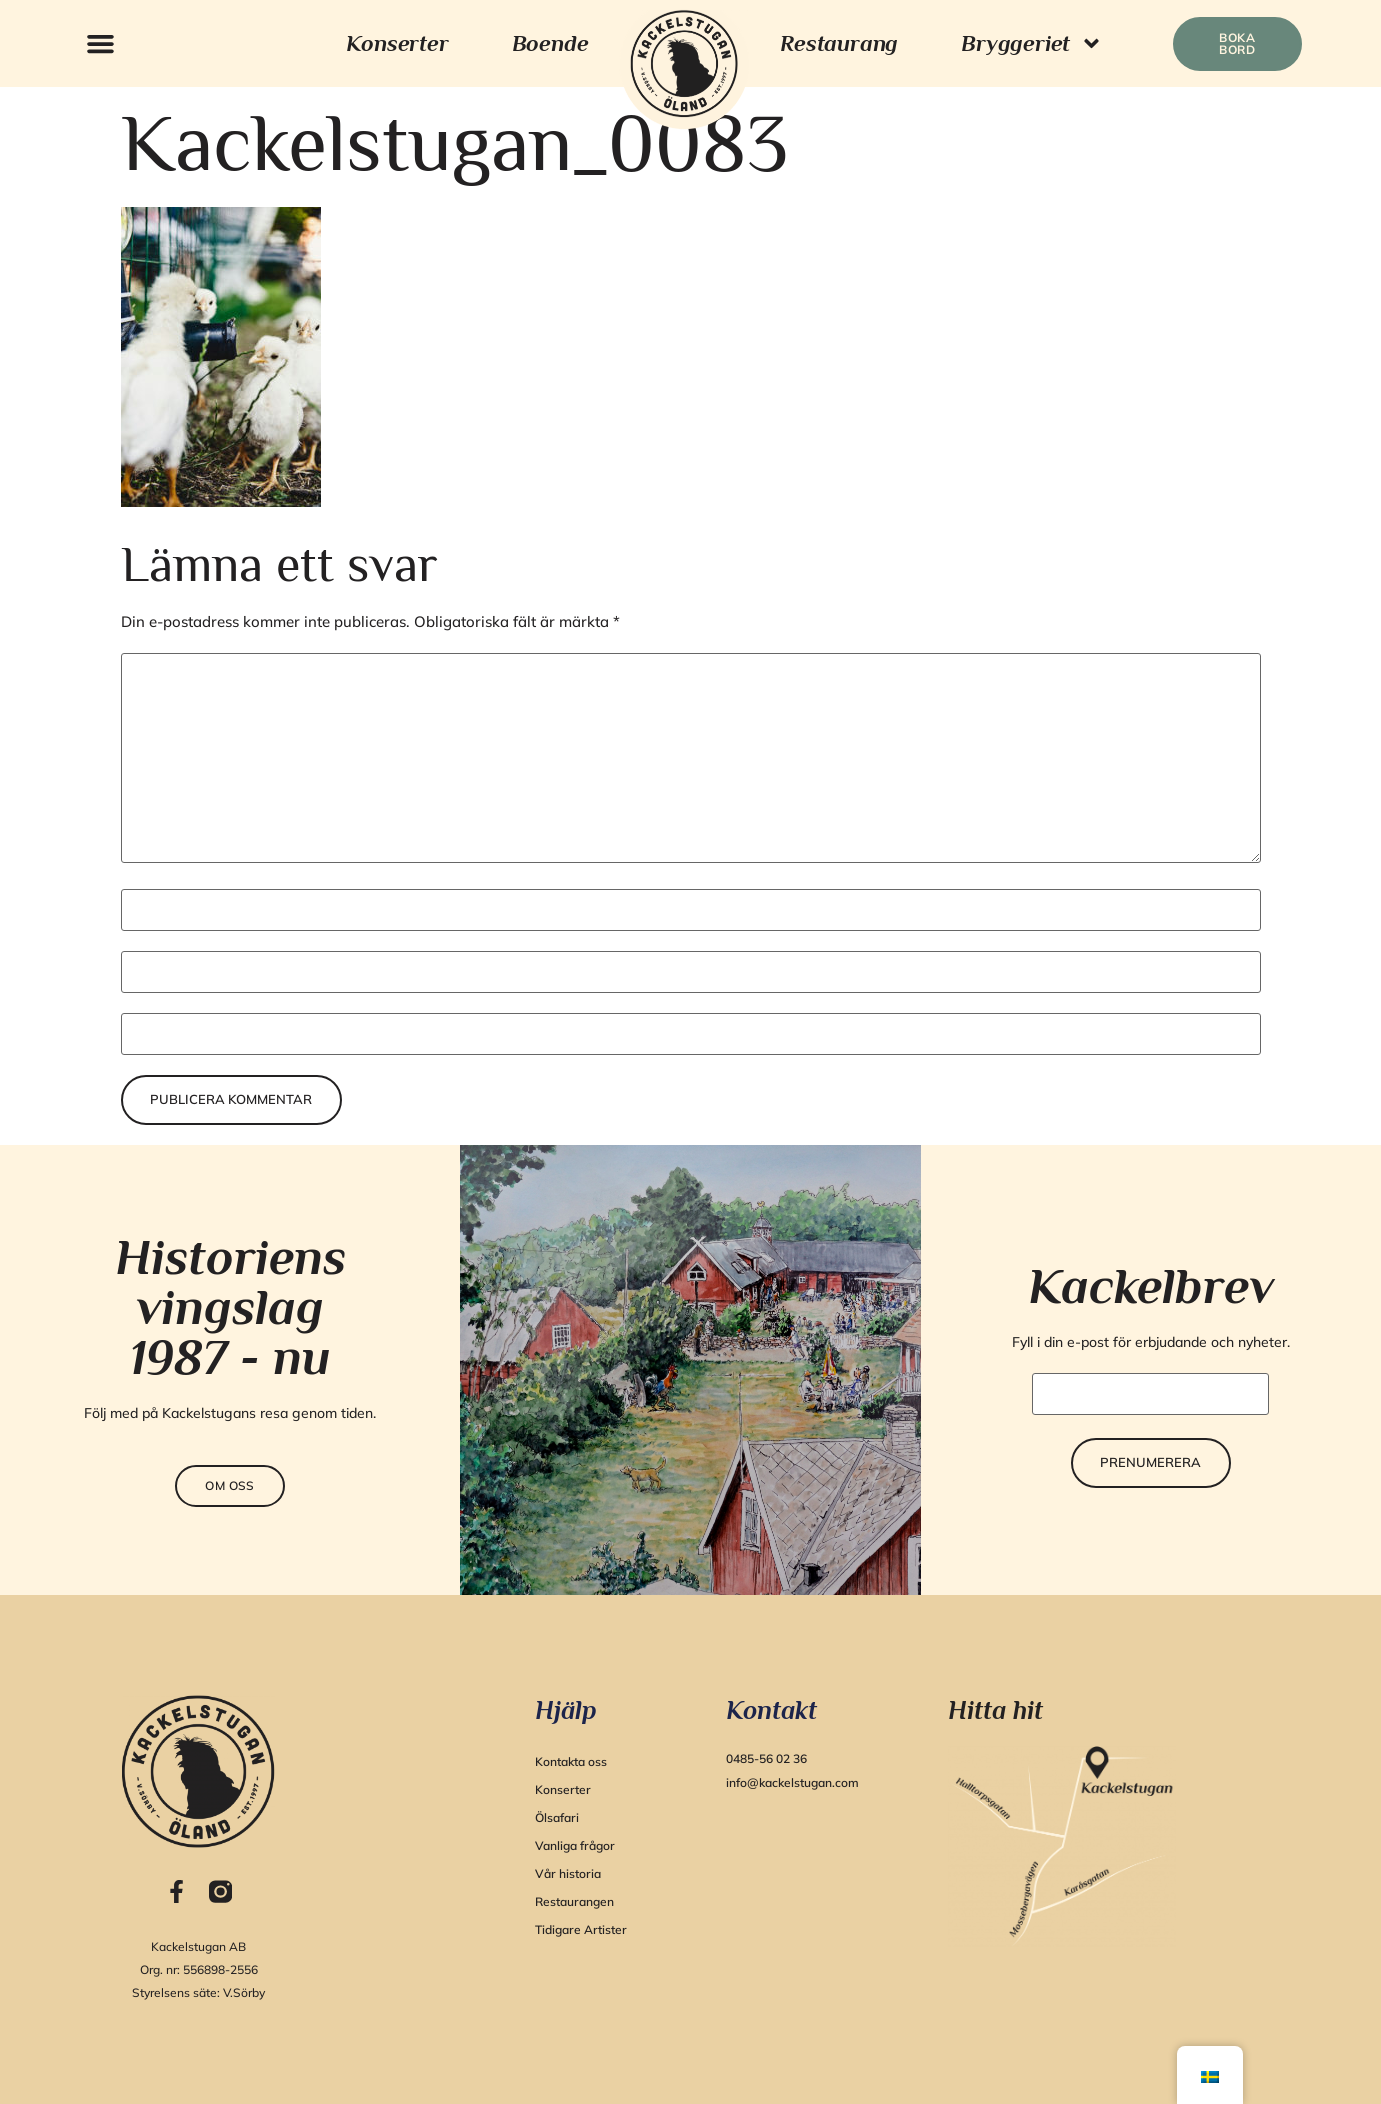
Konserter (397, 43)
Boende (550, 43)
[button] (101, 44)
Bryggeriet (1032, 43)
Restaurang (839, 43)
